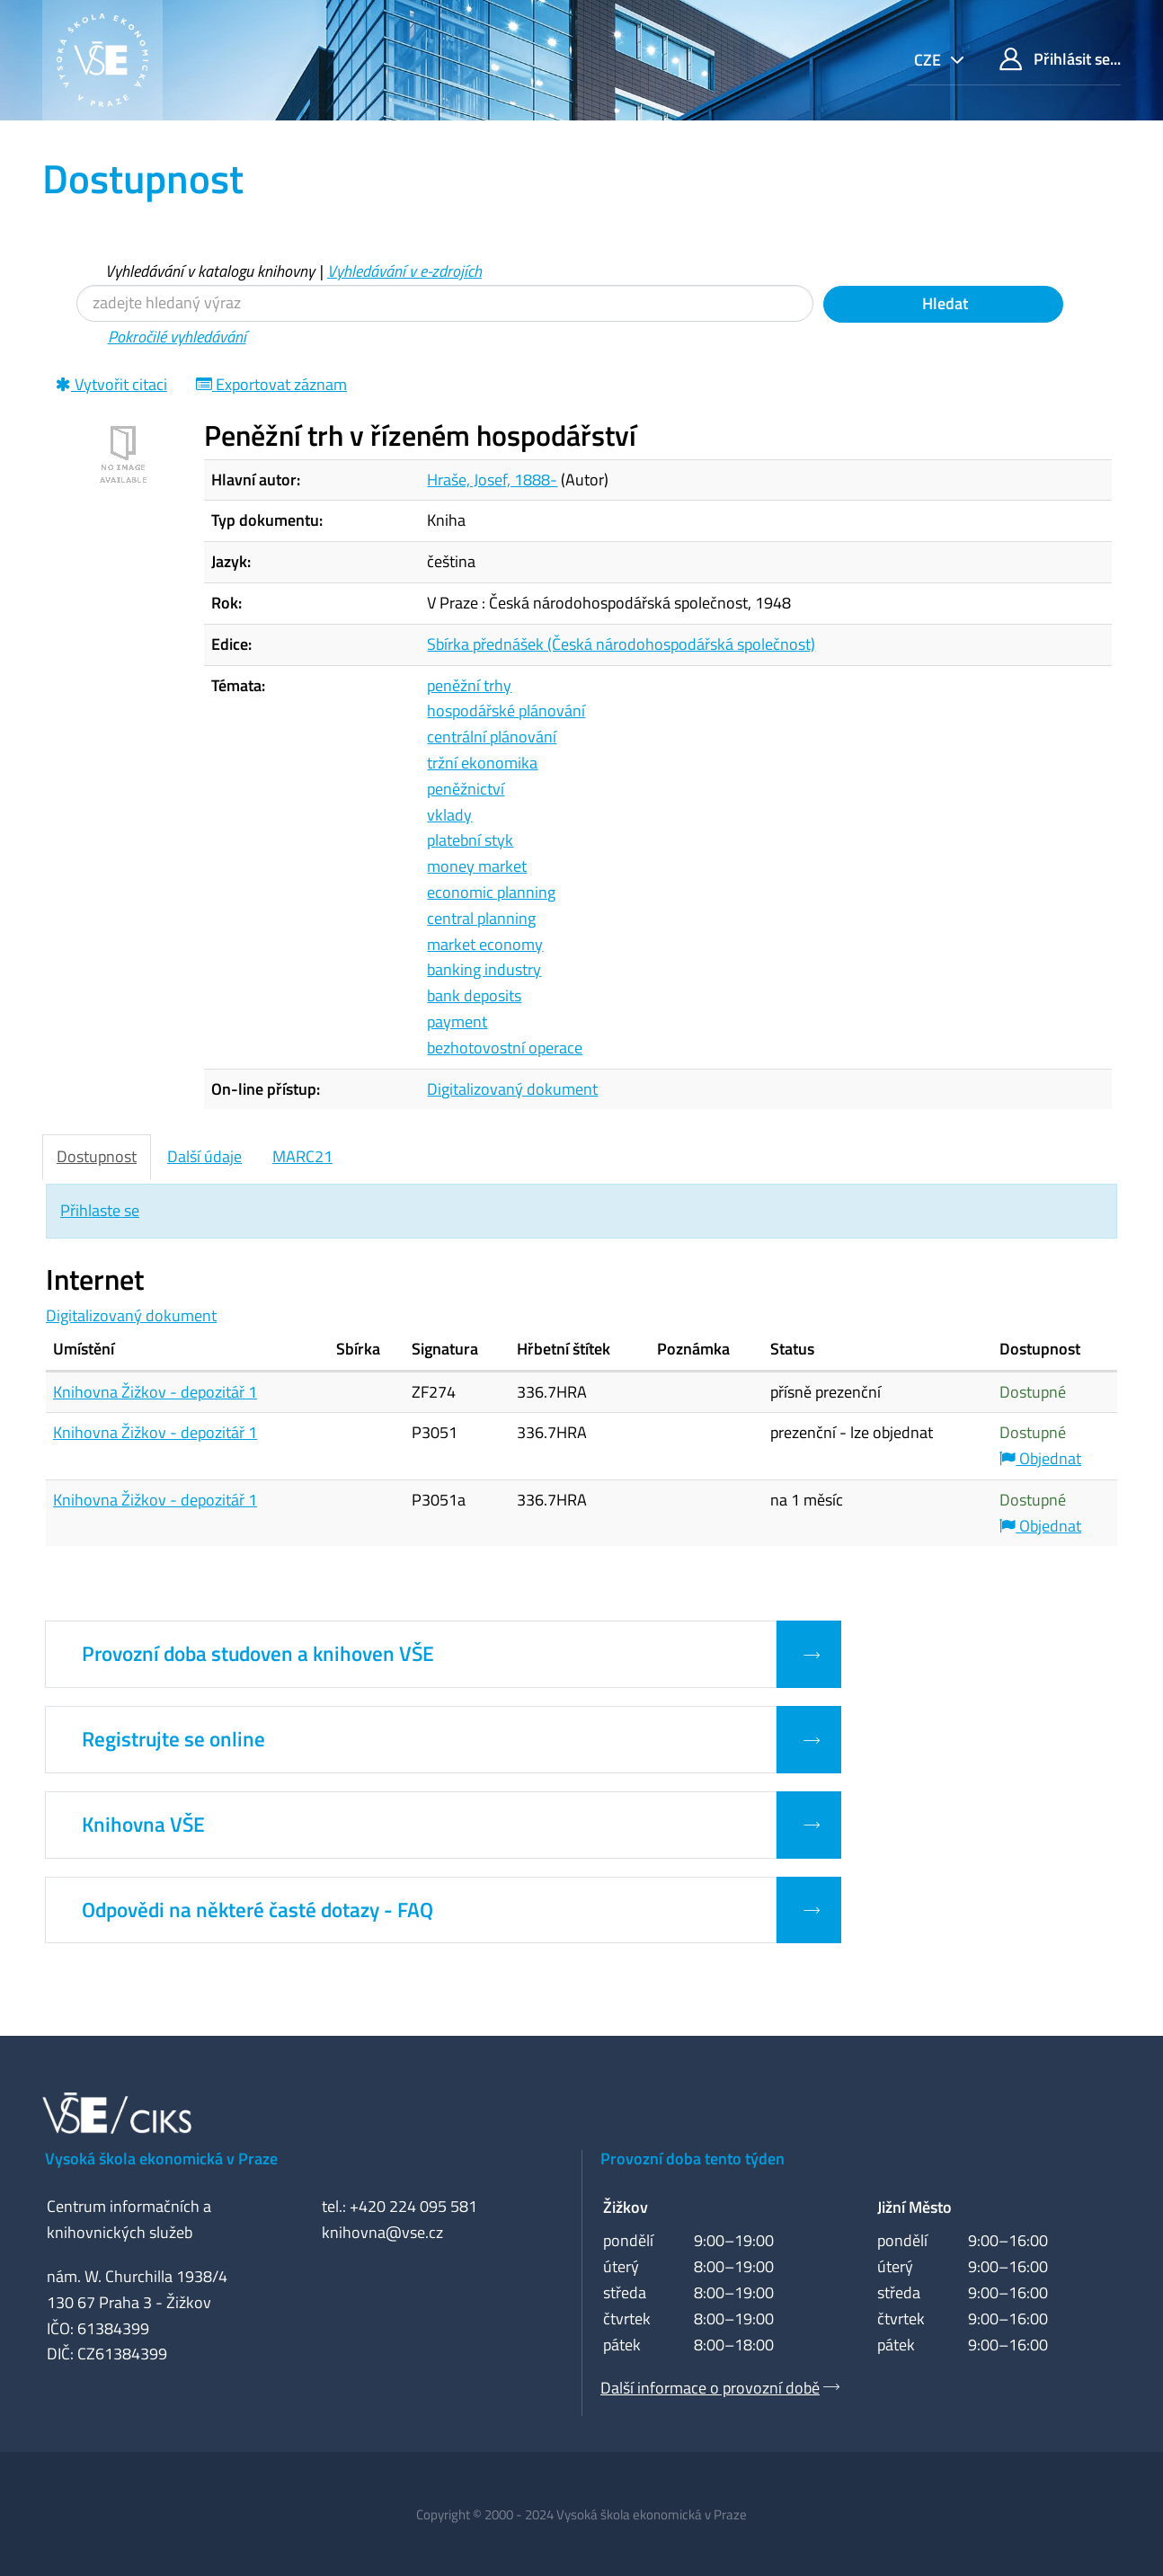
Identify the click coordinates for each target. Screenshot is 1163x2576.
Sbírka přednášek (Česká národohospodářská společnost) (621, 644)
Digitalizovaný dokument (512, 1089)
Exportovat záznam (271, 384)
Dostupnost (97, 1156)
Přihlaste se (99, 1210)
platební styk (470, 840)
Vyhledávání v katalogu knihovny (210, 271)
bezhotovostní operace (504, 1047)
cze (929, 60)
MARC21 (302, 1156)
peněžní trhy (469, 685)
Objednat (1040, 1458)
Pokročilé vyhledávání (177, 336)
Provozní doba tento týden (692, 2158)
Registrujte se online (173, 1739)
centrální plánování (491, 736)
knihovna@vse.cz (382, 2232)
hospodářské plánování (506, 710)
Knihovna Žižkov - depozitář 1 (155, 1392)
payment (457, 1021)
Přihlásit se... (1060, 59)
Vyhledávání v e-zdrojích (404, 271)
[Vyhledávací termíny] (444, 303)
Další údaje (204, 1156)
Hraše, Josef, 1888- (492, 479)
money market (477, 866)
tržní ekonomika (482, 763)
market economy (485, 944)
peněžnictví (465, 789)
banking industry (484, 969)
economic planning (491, 892)
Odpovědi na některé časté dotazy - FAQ (257, 1910)
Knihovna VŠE (143, 1824)
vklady (449, 815)
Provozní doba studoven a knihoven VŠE (258, 1654)
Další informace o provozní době (710, 2388)
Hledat (943, 303)
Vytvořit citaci (111, 384)
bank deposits (474, 995)
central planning (481, 918)
